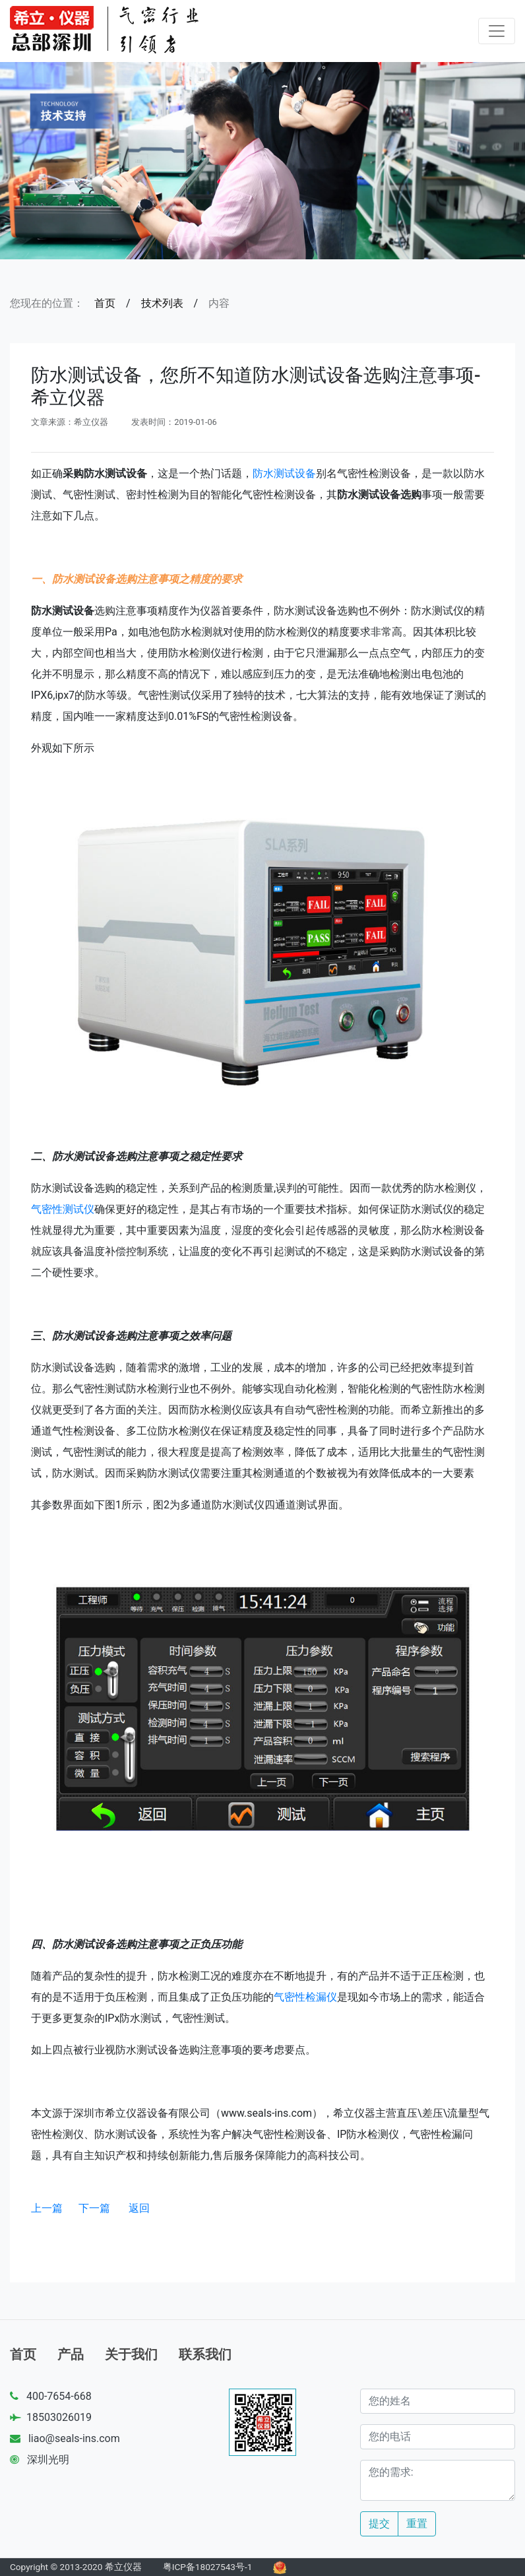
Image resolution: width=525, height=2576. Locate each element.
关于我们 (131, 2354)
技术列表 (162, 303)
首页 (104, 303)
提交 (379, 2523)
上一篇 (47, 2208)
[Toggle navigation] (496, 31)
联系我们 (205, 2354)
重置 (416, 2523)
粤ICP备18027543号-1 (208, 2566)
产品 (70, 2354)
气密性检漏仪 (305, 1997)
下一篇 (94, 2208)
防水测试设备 (284, 473)
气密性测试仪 (62, 1209)
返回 (139, 2208)
